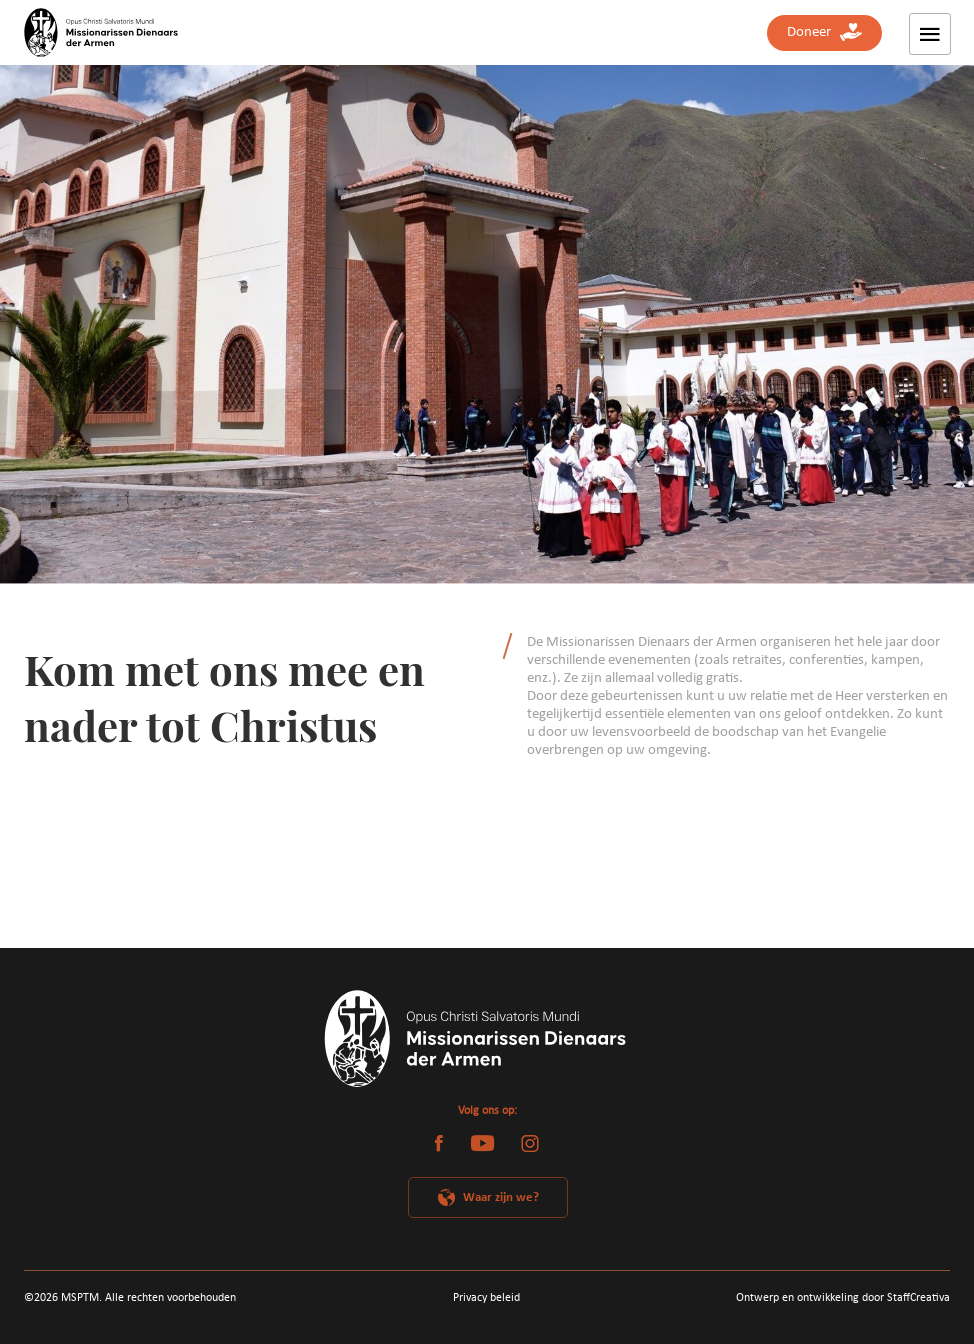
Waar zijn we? (501, 1197)
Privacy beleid (486, 1298)
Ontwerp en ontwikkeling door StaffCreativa (843, 1298)
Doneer (824, 32)
